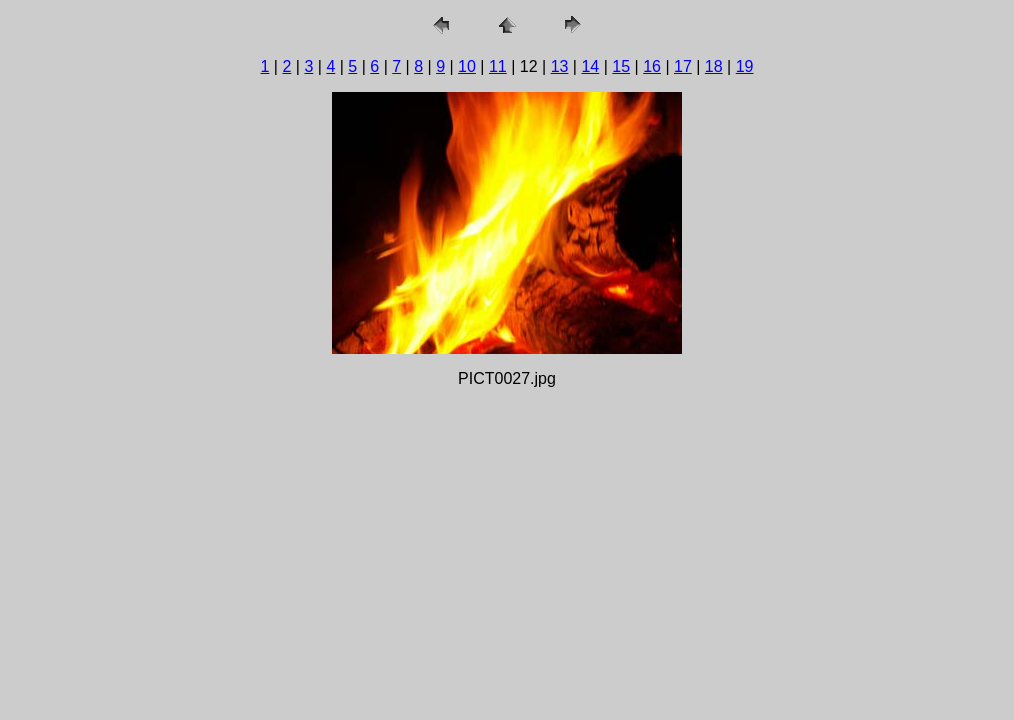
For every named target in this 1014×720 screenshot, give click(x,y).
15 (621, 66)
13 (560, 66)
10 (467, 66)
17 (683, 66)
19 (745, 66)
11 (498, 66)
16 (652, 66)
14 (590, 66)
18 (714, 66)
